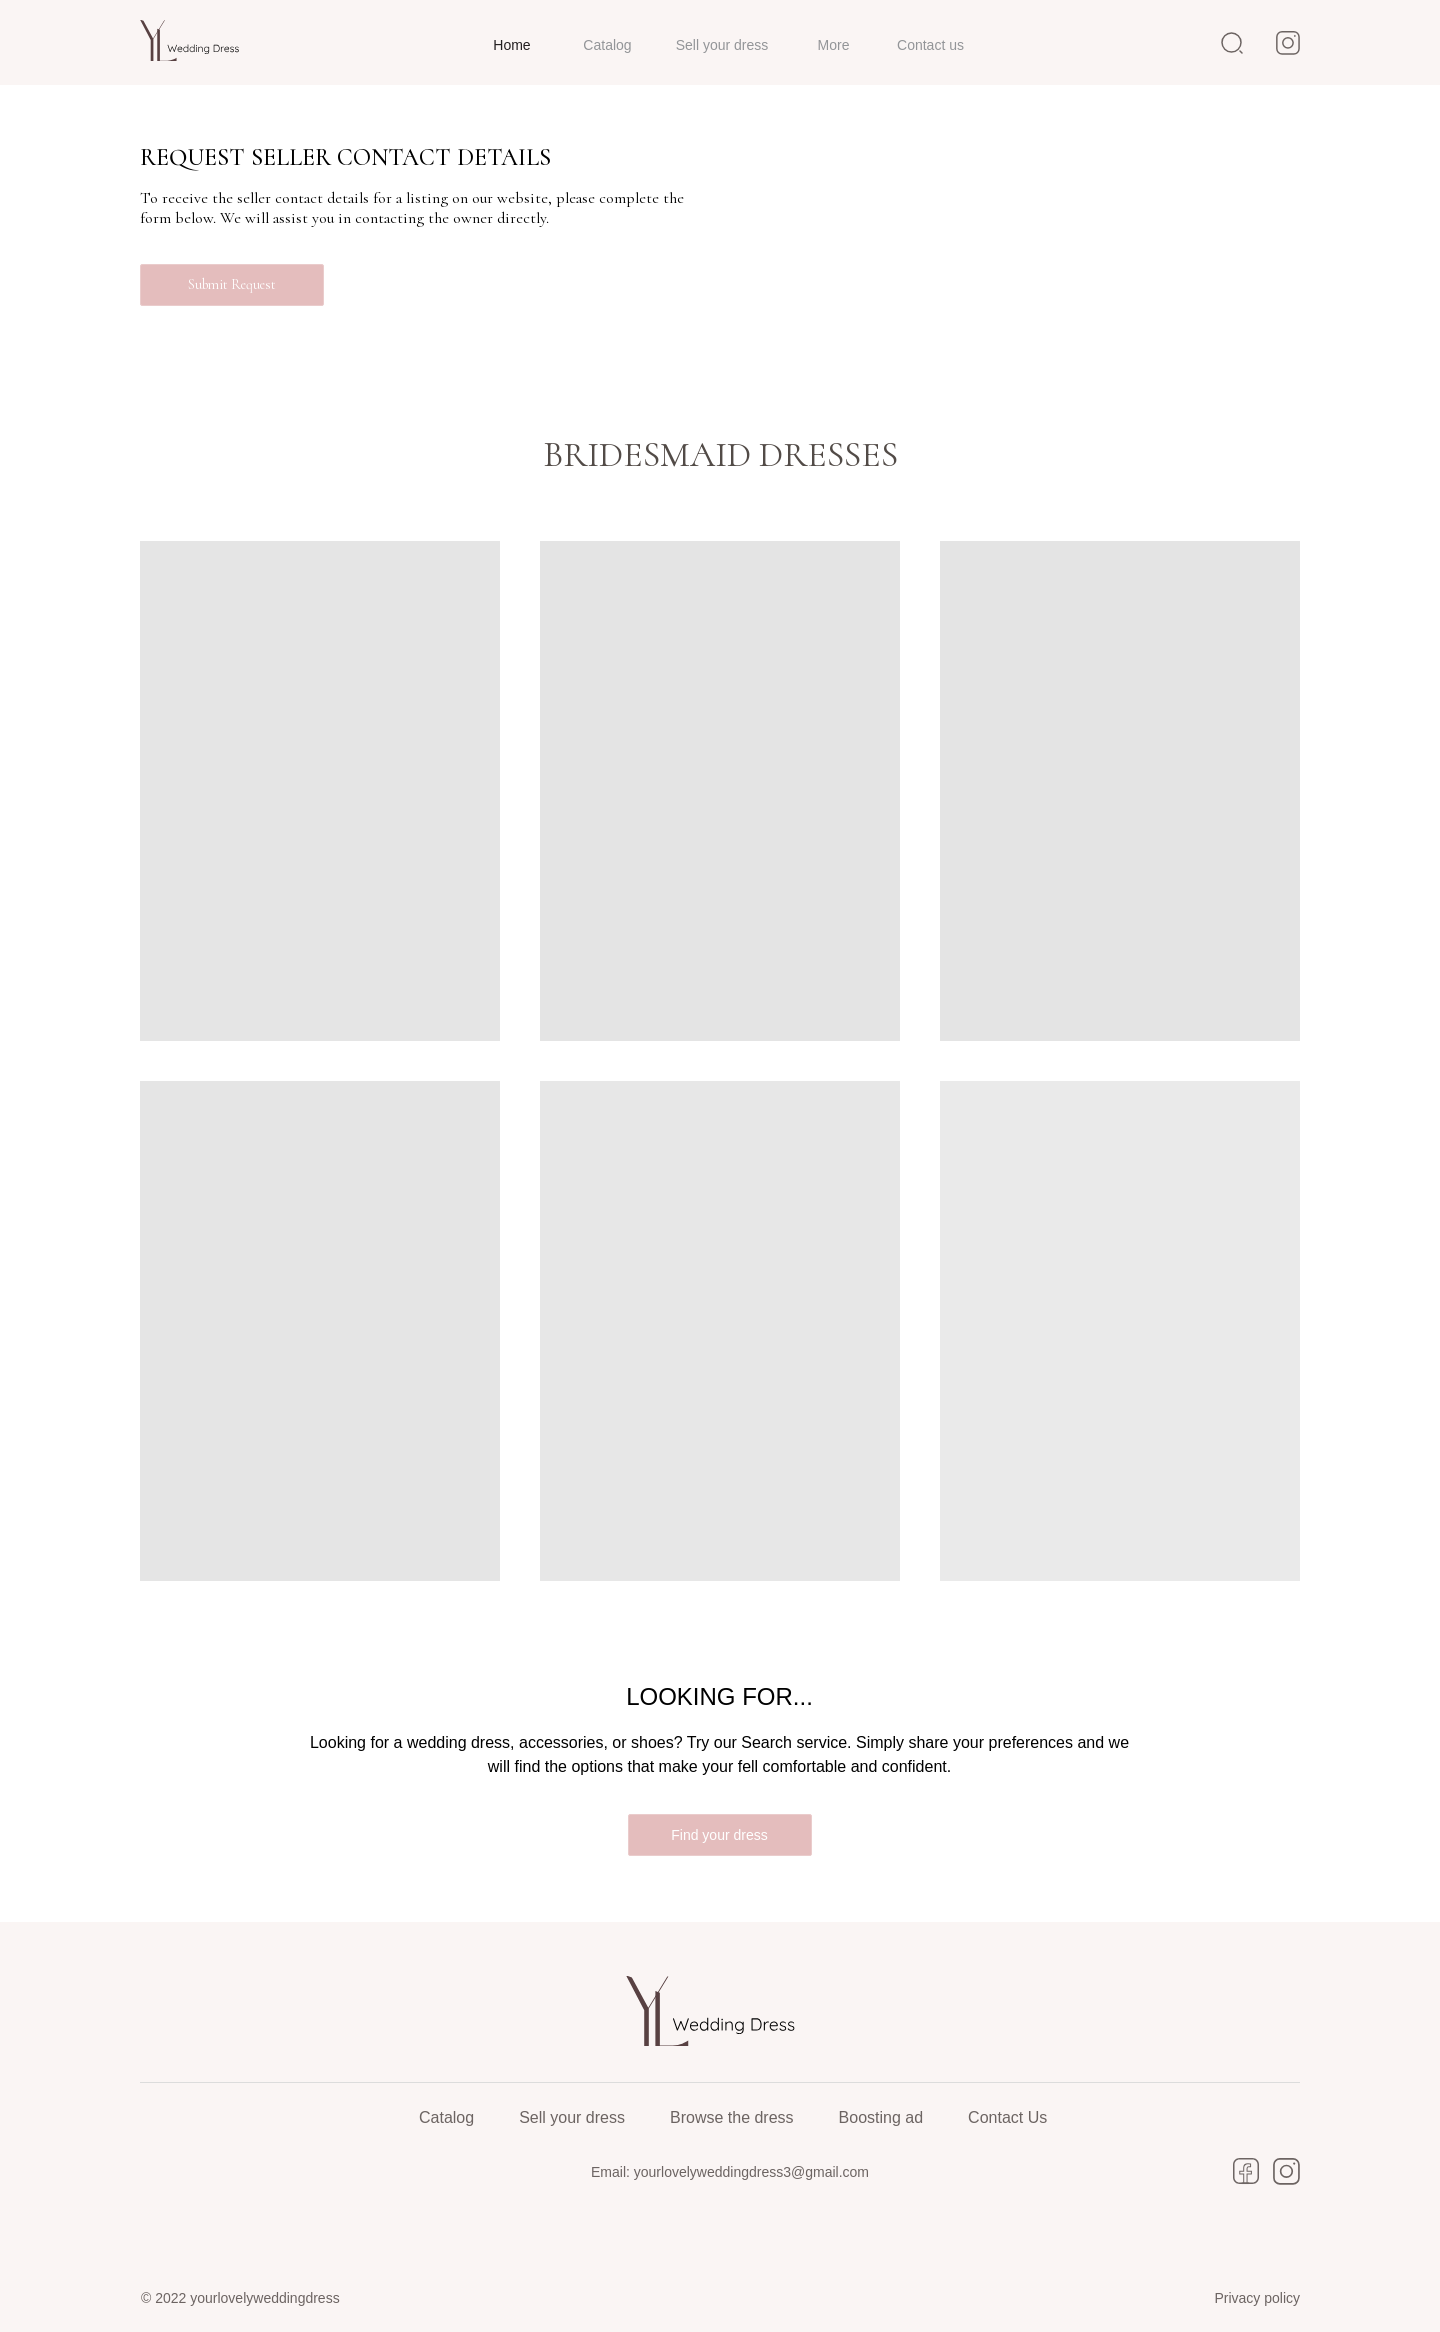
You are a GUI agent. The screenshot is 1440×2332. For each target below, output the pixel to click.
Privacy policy (1257, 2298)
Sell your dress (572, 2117)
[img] (195, 40)
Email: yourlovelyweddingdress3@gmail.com (730, 2172)
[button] (232, 285)
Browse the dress (732, 2117)
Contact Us (1007, 2117)
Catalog (446, 2117)
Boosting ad (881, 2117)
